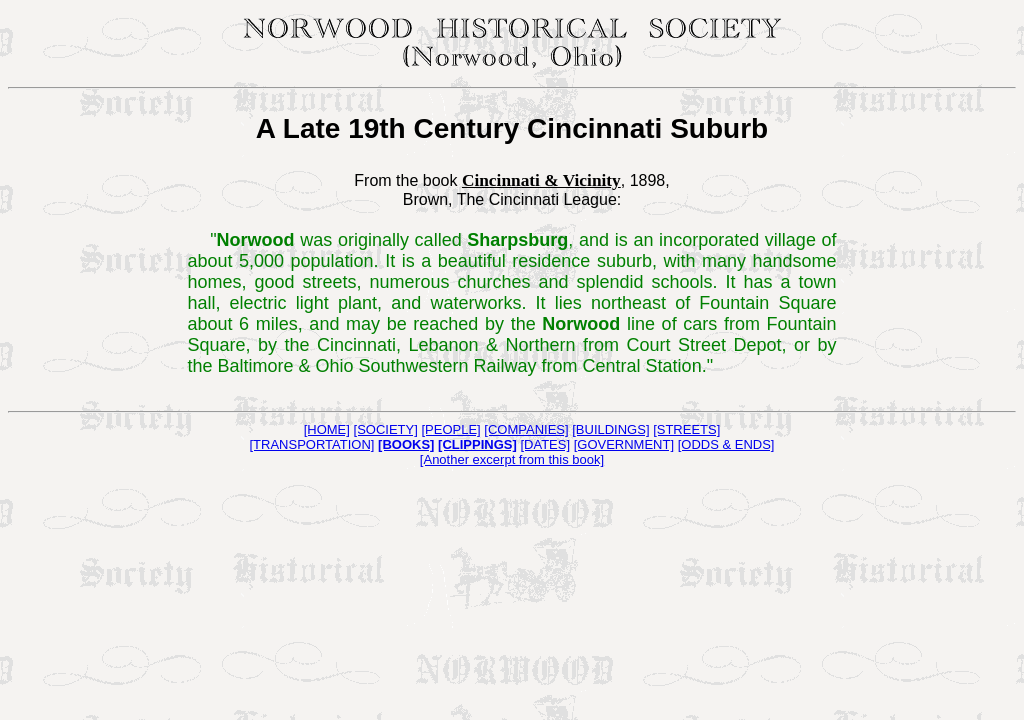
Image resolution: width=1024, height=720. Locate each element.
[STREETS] (686, 429)
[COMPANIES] (526, 429)
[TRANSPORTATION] (312, 444)
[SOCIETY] (386, 429)
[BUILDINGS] (610, 429)
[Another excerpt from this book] (512, 459)
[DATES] (545, 444)
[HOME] (327, 429)
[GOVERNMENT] (624, 444)
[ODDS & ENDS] (726, 444)
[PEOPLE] (450, 429)
